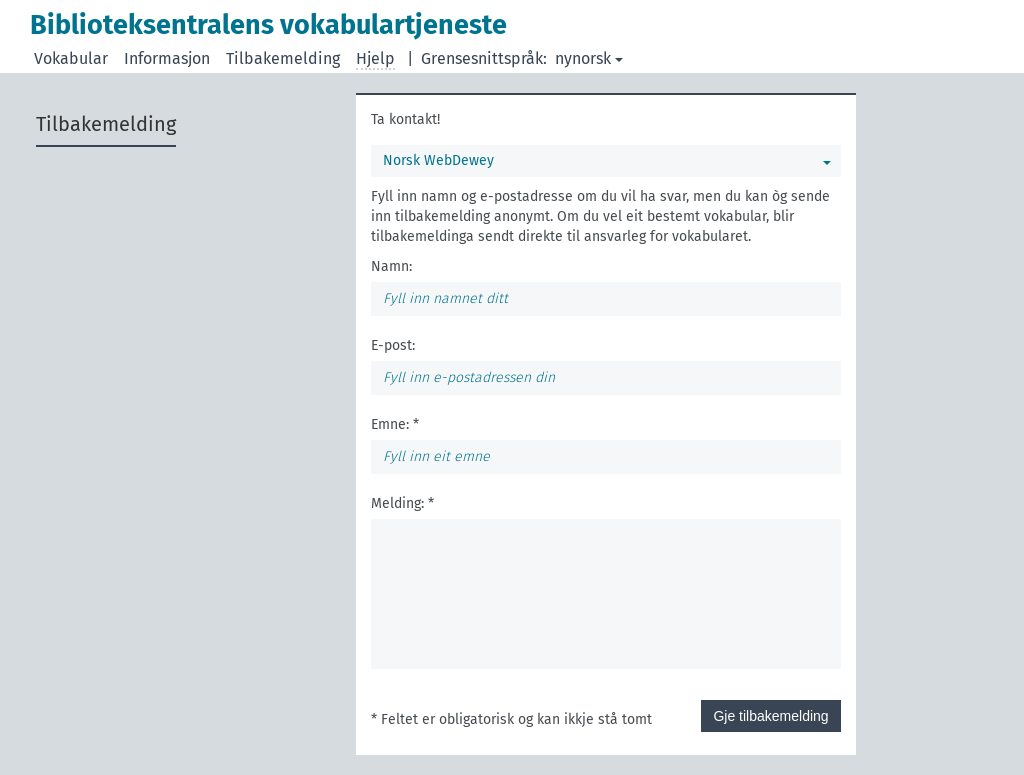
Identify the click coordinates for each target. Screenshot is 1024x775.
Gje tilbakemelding (770, 716)
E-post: (393, 345)
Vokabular (71, 58)
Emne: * (395, 424)
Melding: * (402, 503)
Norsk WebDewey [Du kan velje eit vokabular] (607, 160)
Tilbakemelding (283, 58)
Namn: (391, 266)
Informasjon (167, 58)
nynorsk (589, 58)
